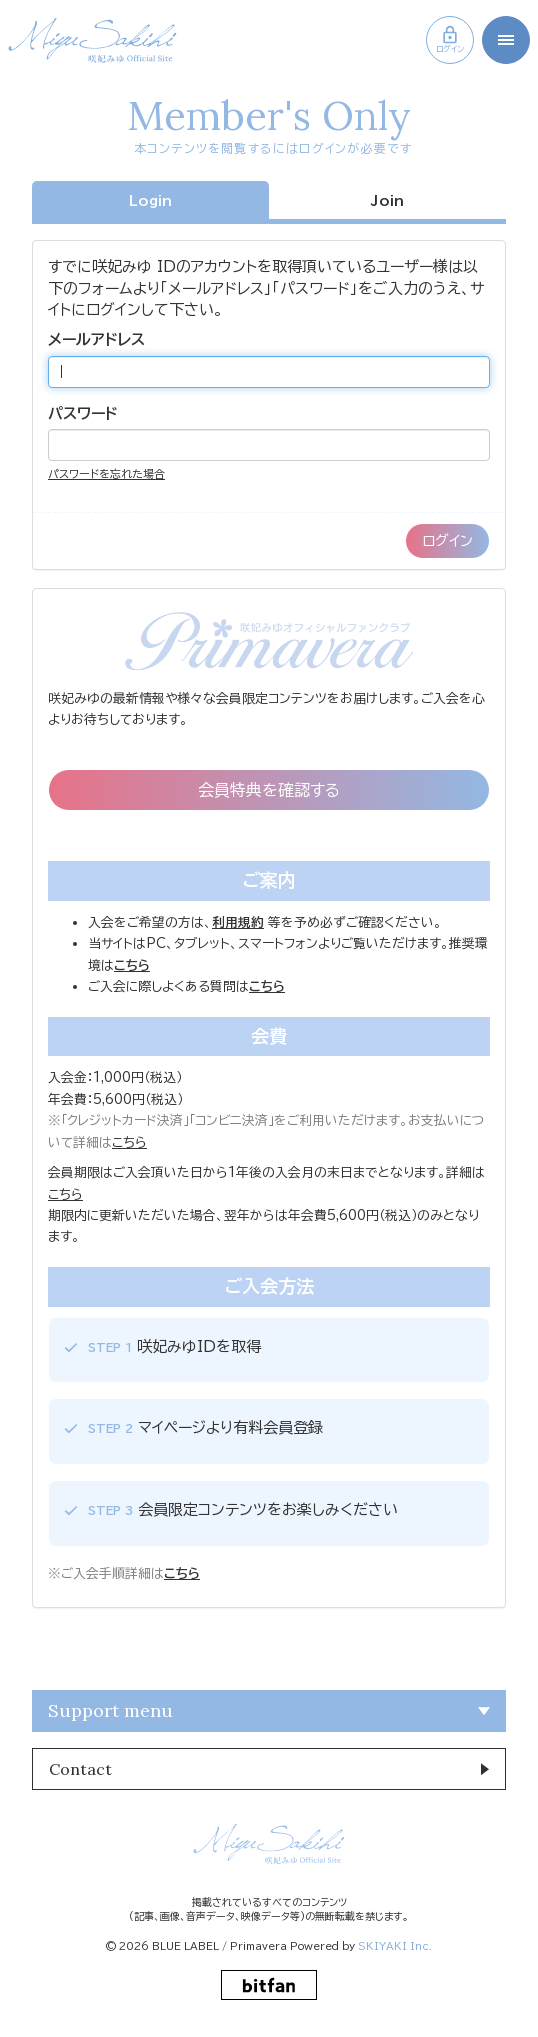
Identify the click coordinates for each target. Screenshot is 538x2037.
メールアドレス (96, 339)
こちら (129, 1142)
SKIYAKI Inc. (395, 1946)
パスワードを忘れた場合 (106, 473)
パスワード (83, 413)
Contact (80, 1769)
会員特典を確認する (269, 790)
